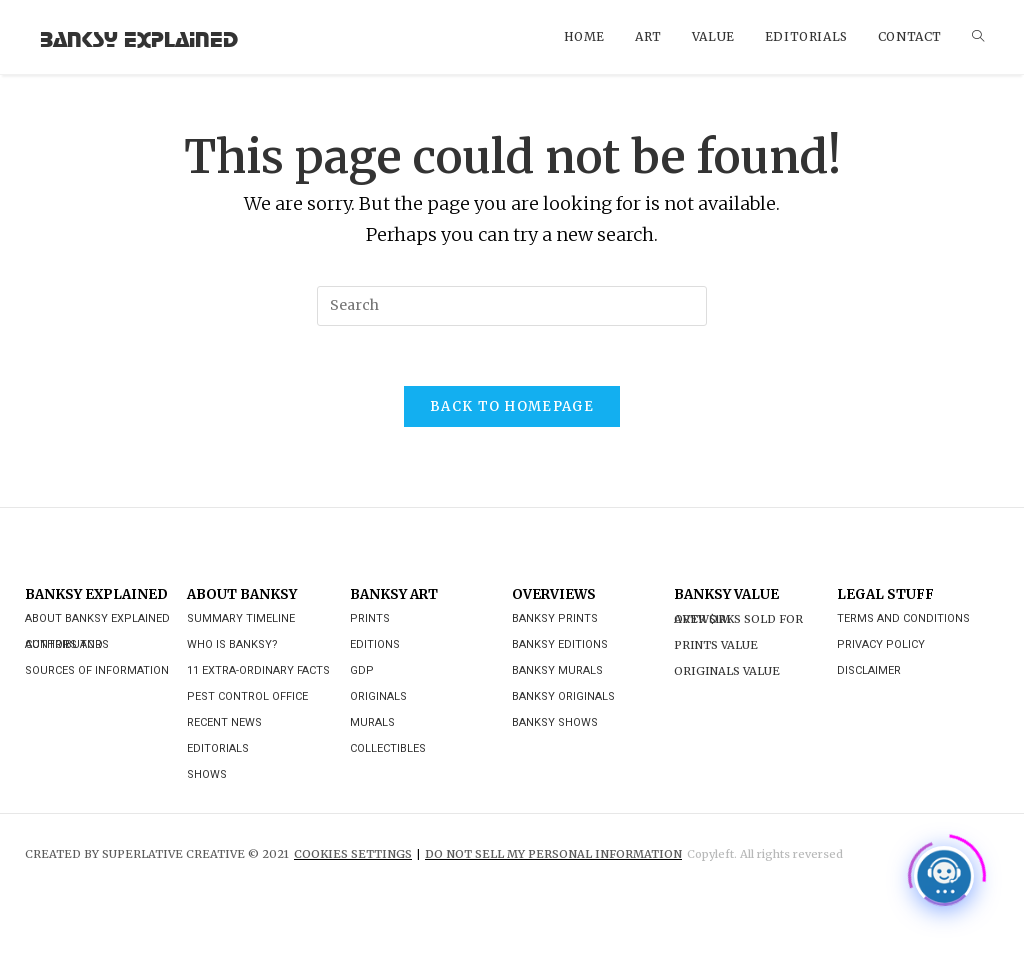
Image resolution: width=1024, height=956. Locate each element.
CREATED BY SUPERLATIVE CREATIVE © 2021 (157, 854)
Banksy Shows (555, 722)
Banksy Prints (555, 618)
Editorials (218, 748)
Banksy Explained (139, 37)
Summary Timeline (241, 618)
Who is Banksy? (232, 644)
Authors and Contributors (67, 644)
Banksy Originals (563, 696)
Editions (375, 644)
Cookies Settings (353, 854)
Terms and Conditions (903, 618)
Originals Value (727, 671)
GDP (362, 670)
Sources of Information (97, 670)
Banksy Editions (560, 644)
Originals (378, 696)
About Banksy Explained (97, 618)
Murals (372, 722)
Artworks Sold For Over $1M (738, 619)
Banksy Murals (557, 670)
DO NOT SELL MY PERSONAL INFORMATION (553, 854)
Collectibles (388, 748)
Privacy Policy (881, 644)
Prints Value (716, 645)
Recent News (224, 722)
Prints (370, 618)
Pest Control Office (247, 696)
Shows (207, 774)
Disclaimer (869, 670)
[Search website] (978, 37)
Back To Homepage (512, 406)
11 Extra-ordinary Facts (258, 670)
